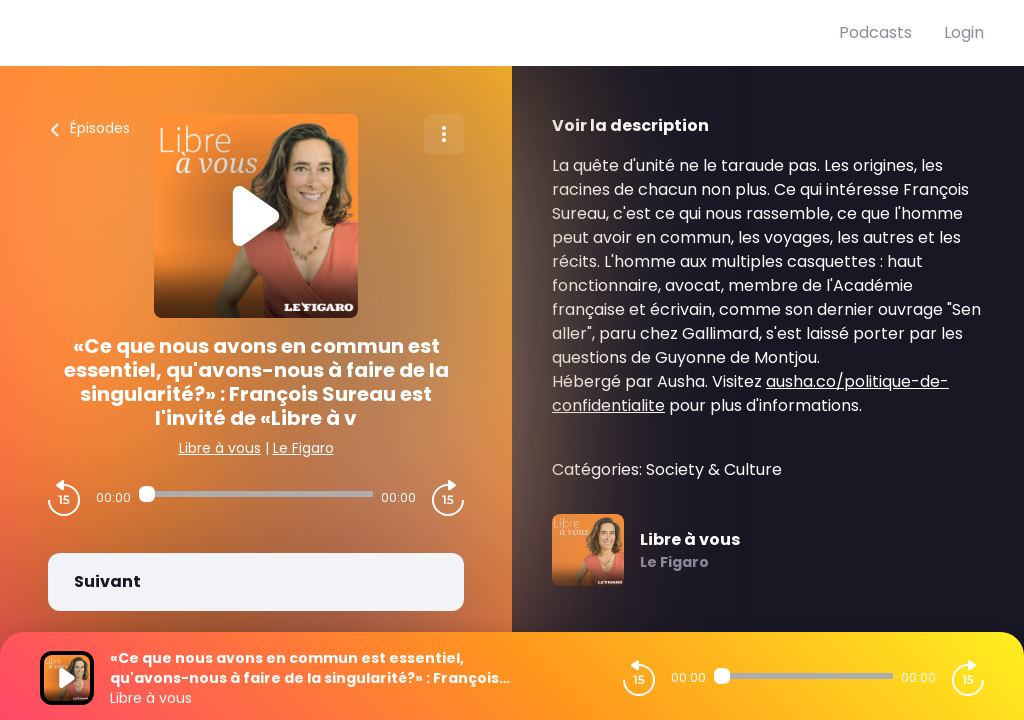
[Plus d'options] (444, 134)
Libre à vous (220, 448)
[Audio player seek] (256, 494)
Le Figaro (303, 448)
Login (964, 32)
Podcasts (875, 32)
